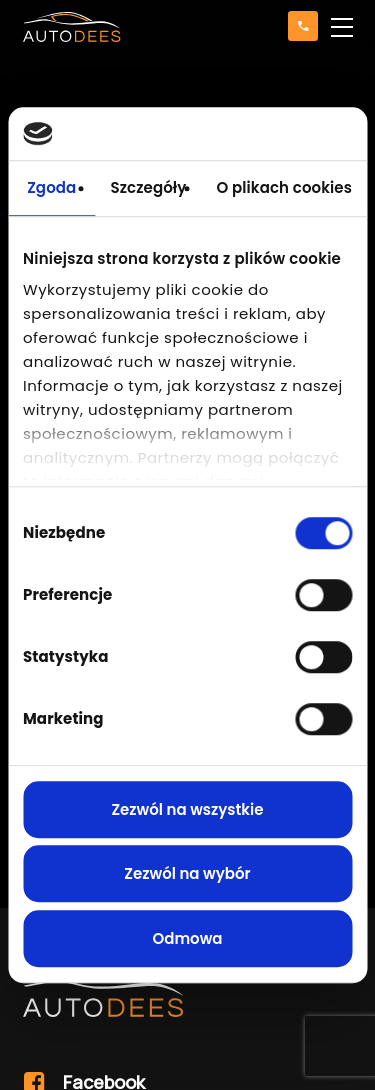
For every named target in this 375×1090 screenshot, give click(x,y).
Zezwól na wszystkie (187, 809)
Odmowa (187, 938)
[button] (342, 27)
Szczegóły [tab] (148, 187)
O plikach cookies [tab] (284, 187)
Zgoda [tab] (51, 187)
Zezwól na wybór (187, 873)
